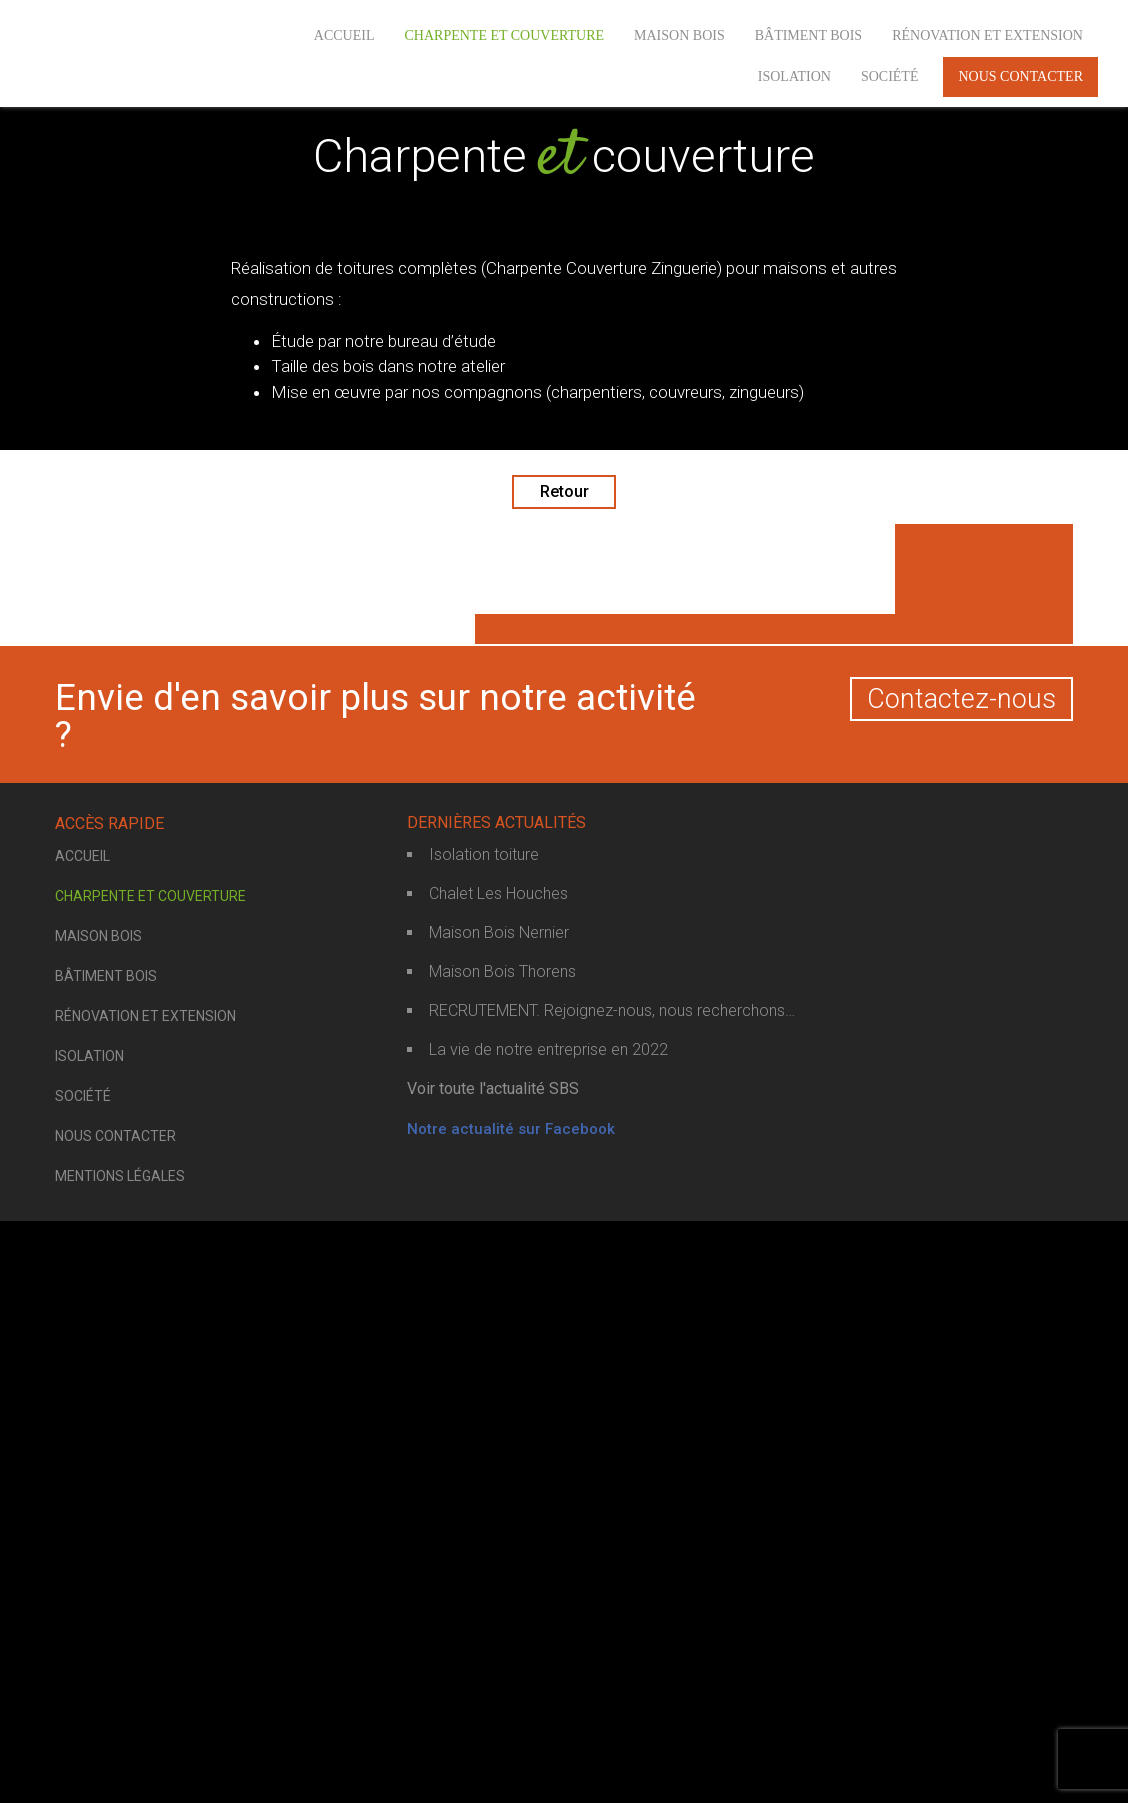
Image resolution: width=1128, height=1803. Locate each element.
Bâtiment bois (808, 35)
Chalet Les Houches (498, 1477)
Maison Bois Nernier (499, 1516)
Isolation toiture (484, 1438)
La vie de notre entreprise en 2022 (548, 1633)
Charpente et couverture (504, 35)
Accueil (344, 35)
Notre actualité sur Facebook (511, 1713)
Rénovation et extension (987, 35)
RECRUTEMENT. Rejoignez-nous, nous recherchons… (612, 1594)
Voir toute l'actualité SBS (493, 1672)
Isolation (794, 76)
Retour (564, 491)
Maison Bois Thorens (502, 1555)
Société (890, 76)
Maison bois (679, 35)
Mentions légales (120, 1760)
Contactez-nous (961, 1283)
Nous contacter (1020, 76)
